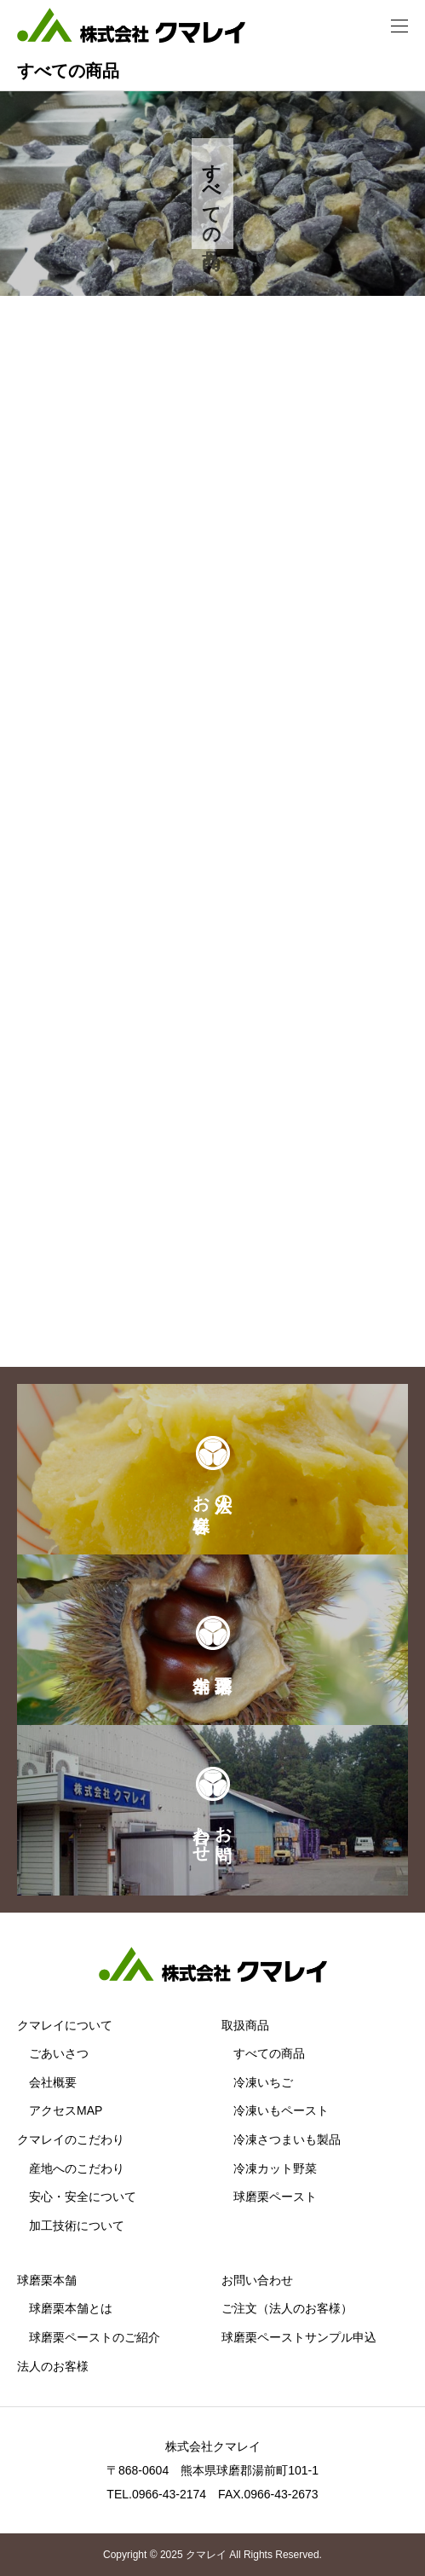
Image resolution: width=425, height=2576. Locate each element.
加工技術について (76, 2225)
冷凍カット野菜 (275, 2168)
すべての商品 (269, 2053)
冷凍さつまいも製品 (287, 2139)
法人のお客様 (53, 2366)
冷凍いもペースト (281, 2110)
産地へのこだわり (76, 2168)
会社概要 (53, 2082)
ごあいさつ (59, 2053)
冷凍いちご (263, 2082)
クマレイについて (64, 2025)
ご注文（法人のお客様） (287, 2308)
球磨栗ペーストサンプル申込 (298, 2337)
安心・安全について (82, 2196)
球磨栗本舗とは (70, 2308)
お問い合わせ (257, 2280)
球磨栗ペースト (275, 2196)
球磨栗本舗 (47, 2280)
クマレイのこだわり (70, 2139)
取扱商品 (245, 2025)
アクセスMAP (65, 2110)
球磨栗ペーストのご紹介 (94, 2337)
